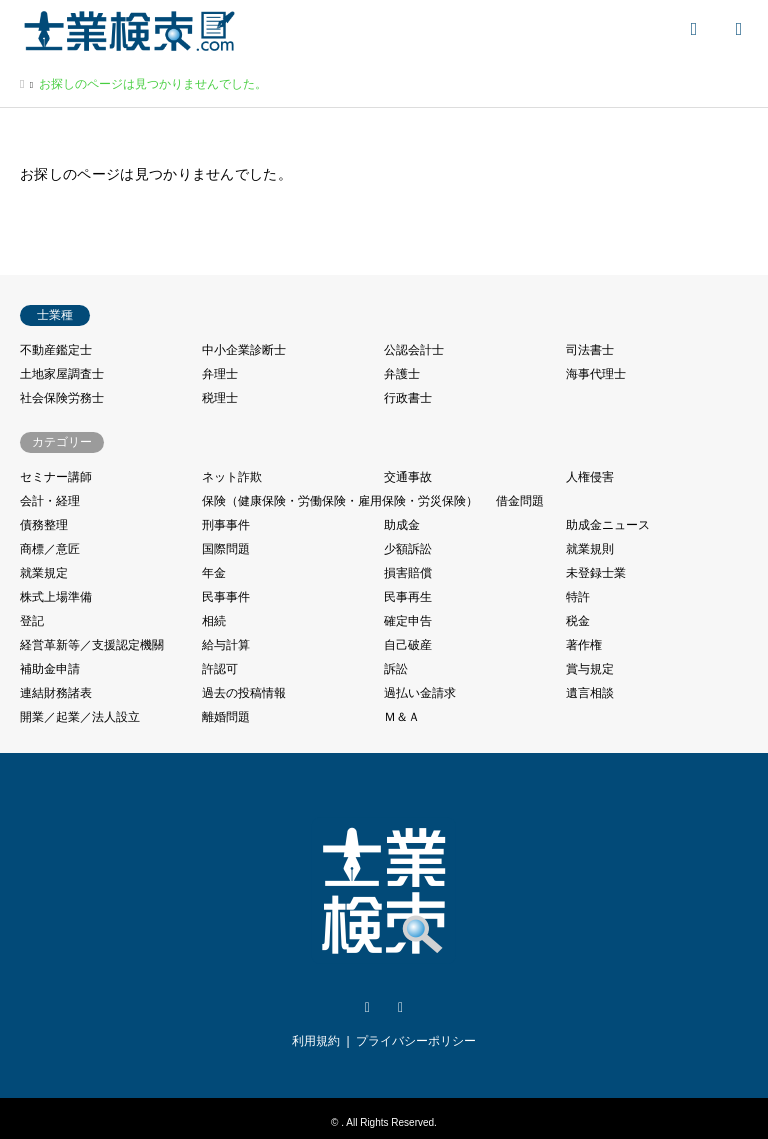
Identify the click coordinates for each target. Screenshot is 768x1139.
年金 (214, 573)
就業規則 (590, 549)
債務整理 (44, 525)
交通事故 (408, 477)
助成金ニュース (608, 525)
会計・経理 (50, 501)
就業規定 (44, 573)
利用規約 (316, 1041)
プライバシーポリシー (416, 1041)
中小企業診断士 (244, 350)
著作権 (584, 645)
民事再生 (408, 597)
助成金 (402, 525)
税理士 (220, 398)
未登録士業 (596, 573)
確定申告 (408, 621)
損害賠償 (408, 573)
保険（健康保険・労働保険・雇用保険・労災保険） (340, 501)
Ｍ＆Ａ (402, 717)
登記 (32, 621)
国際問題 (226, 549)
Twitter (367, 1008)
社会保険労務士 (62, 398)
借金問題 (520, 501)
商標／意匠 (50, 549)
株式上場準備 (56, 597)
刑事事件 (226, 525)
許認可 (220, 669)
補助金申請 (50, 669)
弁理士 (220, 374)
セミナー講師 (56, 477)
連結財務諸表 (56, 693)
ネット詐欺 (232, 477)
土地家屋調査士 (62, 374)
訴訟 (396, 669)
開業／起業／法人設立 (80, 717)
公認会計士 (414, 350)
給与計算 (226, 645)
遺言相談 (590, 693)
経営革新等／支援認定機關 (92, 645)
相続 (214, 621)
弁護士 (402, 374)
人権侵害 (590, 477)
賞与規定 (590, 669)
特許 (578, 597)
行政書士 (408, 398)
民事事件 (226, 597)
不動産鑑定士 (56, 350)
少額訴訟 (408, 549)
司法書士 (590, 350)
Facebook (401, 1008)
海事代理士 (596, 374)
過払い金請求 (420, 693)
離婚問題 (226, 717)
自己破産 (408, 645)
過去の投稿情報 (244, 693)
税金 (578, 621)
